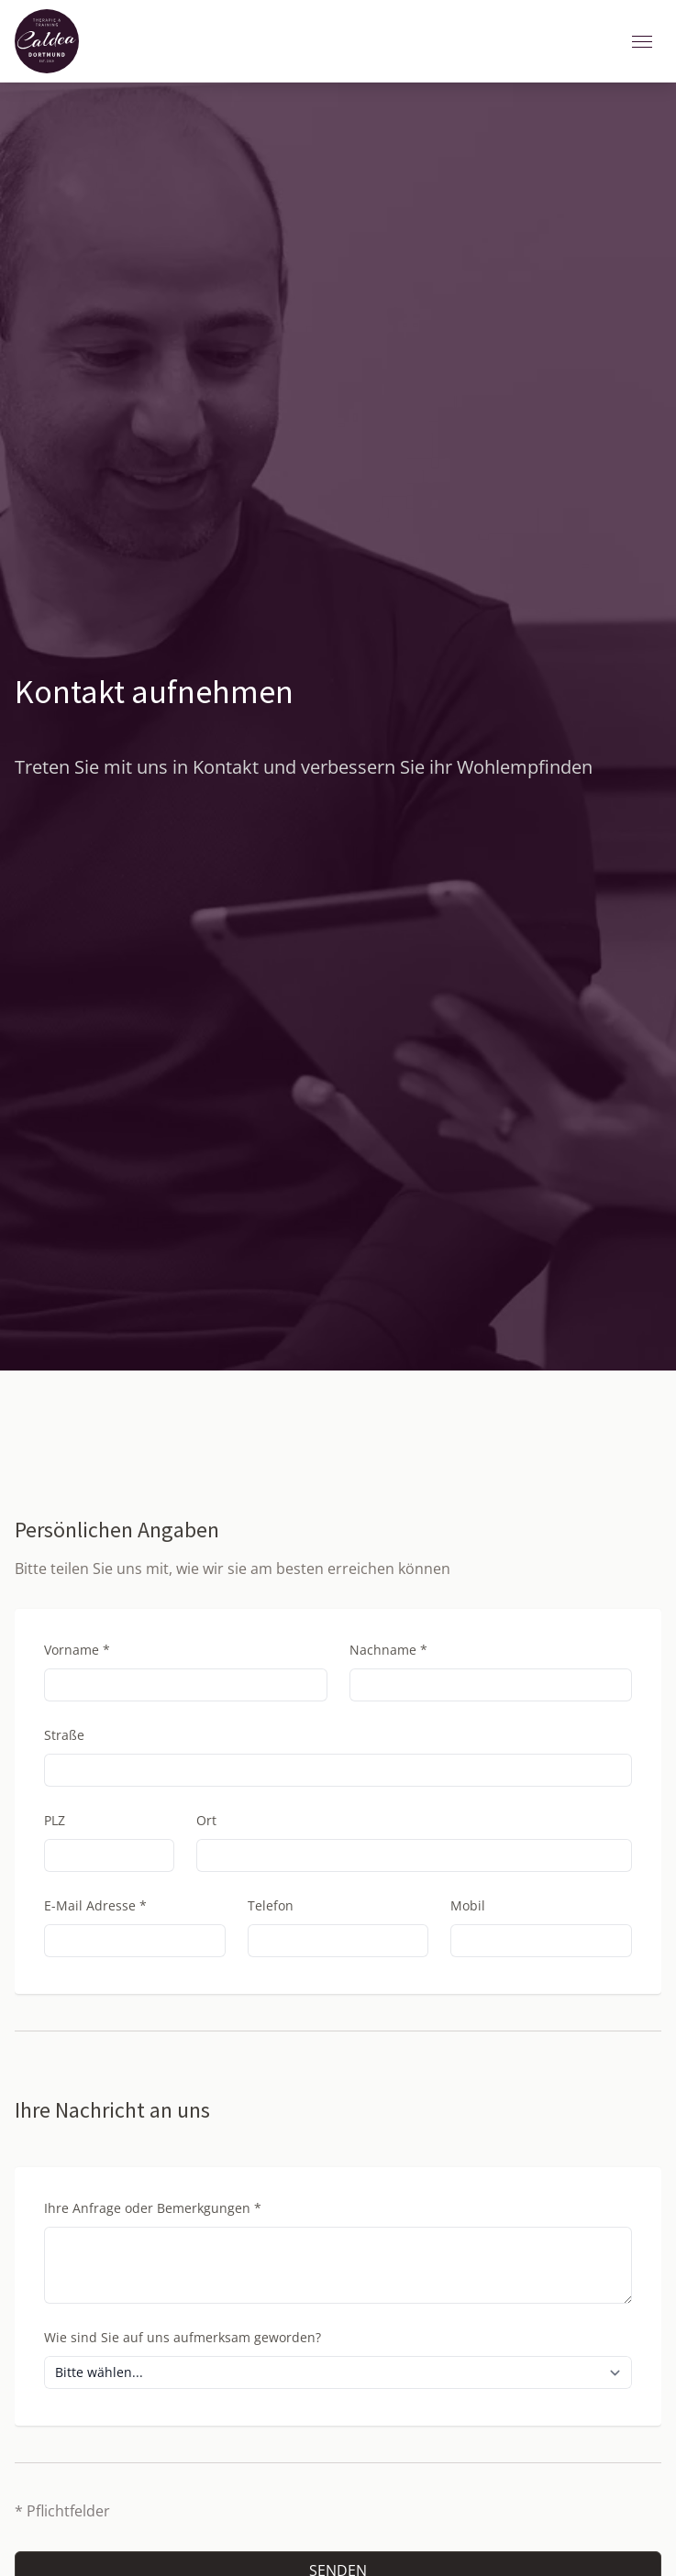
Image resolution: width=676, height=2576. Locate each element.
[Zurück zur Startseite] (47, 41)
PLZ (54, 1820)
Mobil (467, 1905)
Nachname (388, 1649)
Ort (206, 1820)
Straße (64, 1735)
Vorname (77, 1649)
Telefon (271, 1905)
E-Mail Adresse (95, 1905)
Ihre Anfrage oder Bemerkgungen (152, 2208)
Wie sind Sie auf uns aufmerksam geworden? (182, 2337)
